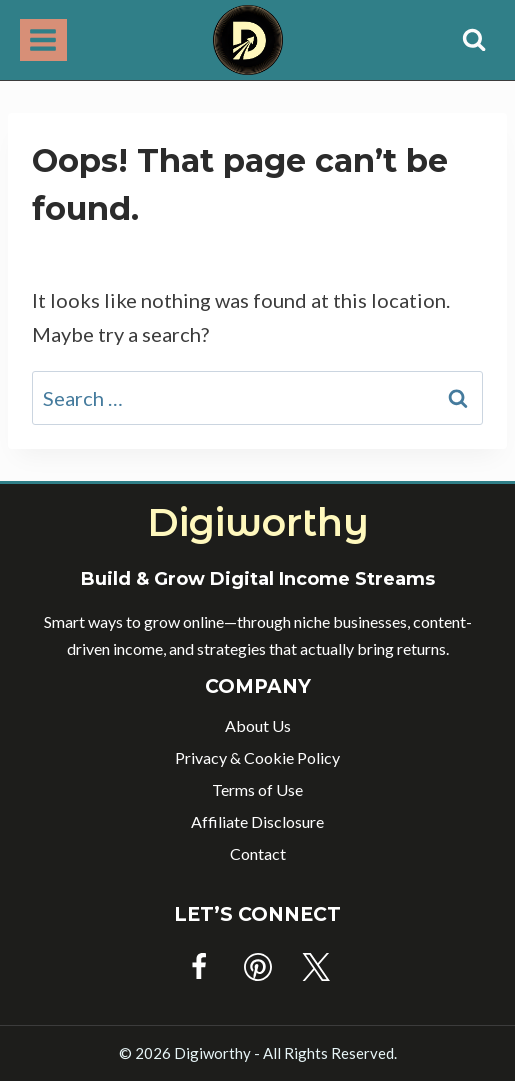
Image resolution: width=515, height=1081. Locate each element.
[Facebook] (199, 967)
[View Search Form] (474, 40)
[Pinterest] (258, 967)
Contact (258, 853)
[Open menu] (43, 39)
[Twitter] (316, 967)
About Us (258, 725)
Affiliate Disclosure (257, 821)
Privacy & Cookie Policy (257, 757)
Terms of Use (257, 789)
